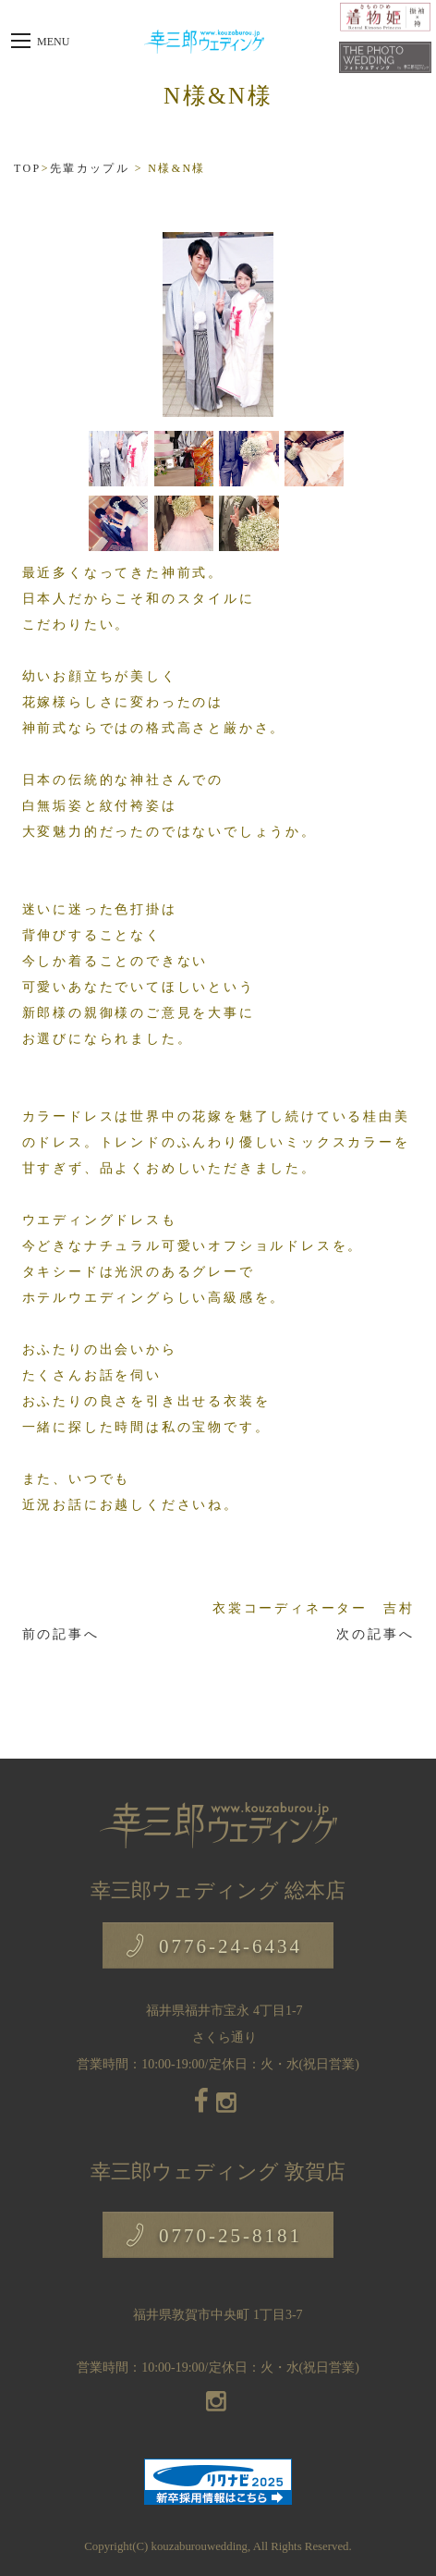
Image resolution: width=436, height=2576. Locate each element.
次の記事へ (375, 1634)
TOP (28, 168)
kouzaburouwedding (199, 2546)
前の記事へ (61, 1634)
